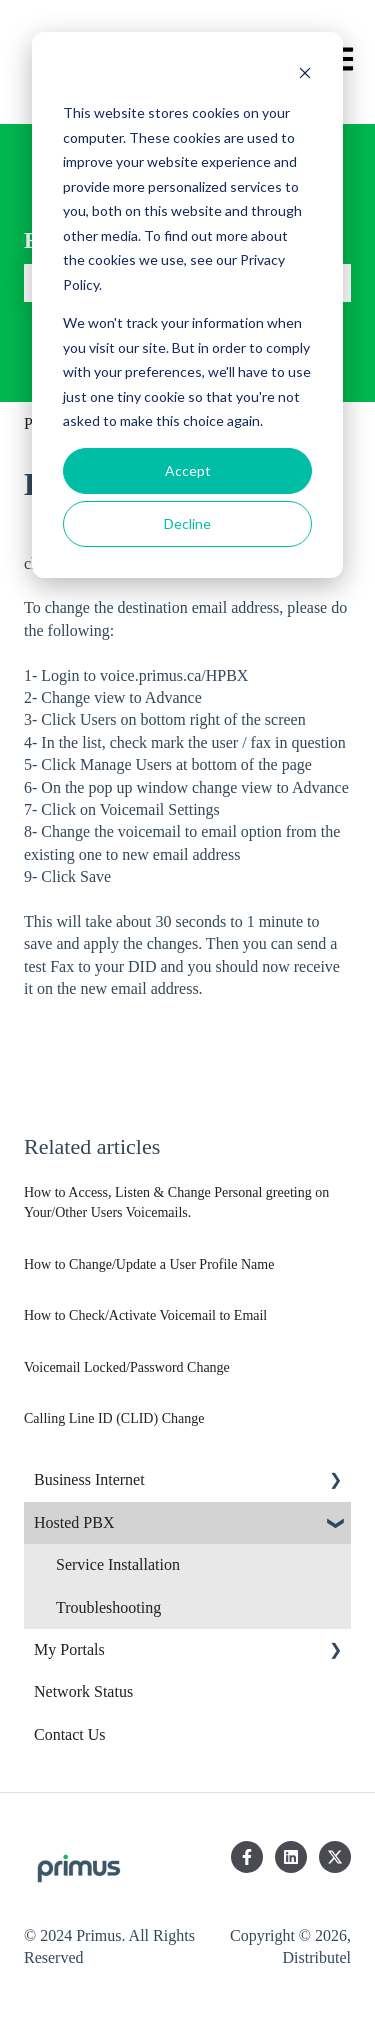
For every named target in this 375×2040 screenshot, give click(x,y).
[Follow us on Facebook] (247, 1857)
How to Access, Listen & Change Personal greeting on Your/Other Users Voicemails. (176, 1202)
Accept (188, 470)
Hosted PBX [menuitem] (74, 1522)
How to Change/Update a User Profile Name (149, 1264)
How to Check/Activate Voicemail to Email (145, 1315)
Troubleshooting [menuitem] (108, 1607)
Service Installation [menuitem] (118, 1564)
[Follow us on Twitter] (335, 1857)
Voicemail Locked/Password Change (127, 1367)
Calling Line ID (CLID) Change (114, 1418)
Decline (187, 523)
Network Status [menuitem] (83, 1691)
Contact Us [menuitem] (70, 1734)
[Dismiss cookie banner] (305, 75)
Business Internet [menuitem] (89, 1479)
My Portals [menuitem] (69, 1649)
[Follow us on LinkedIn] (291, 1857)
